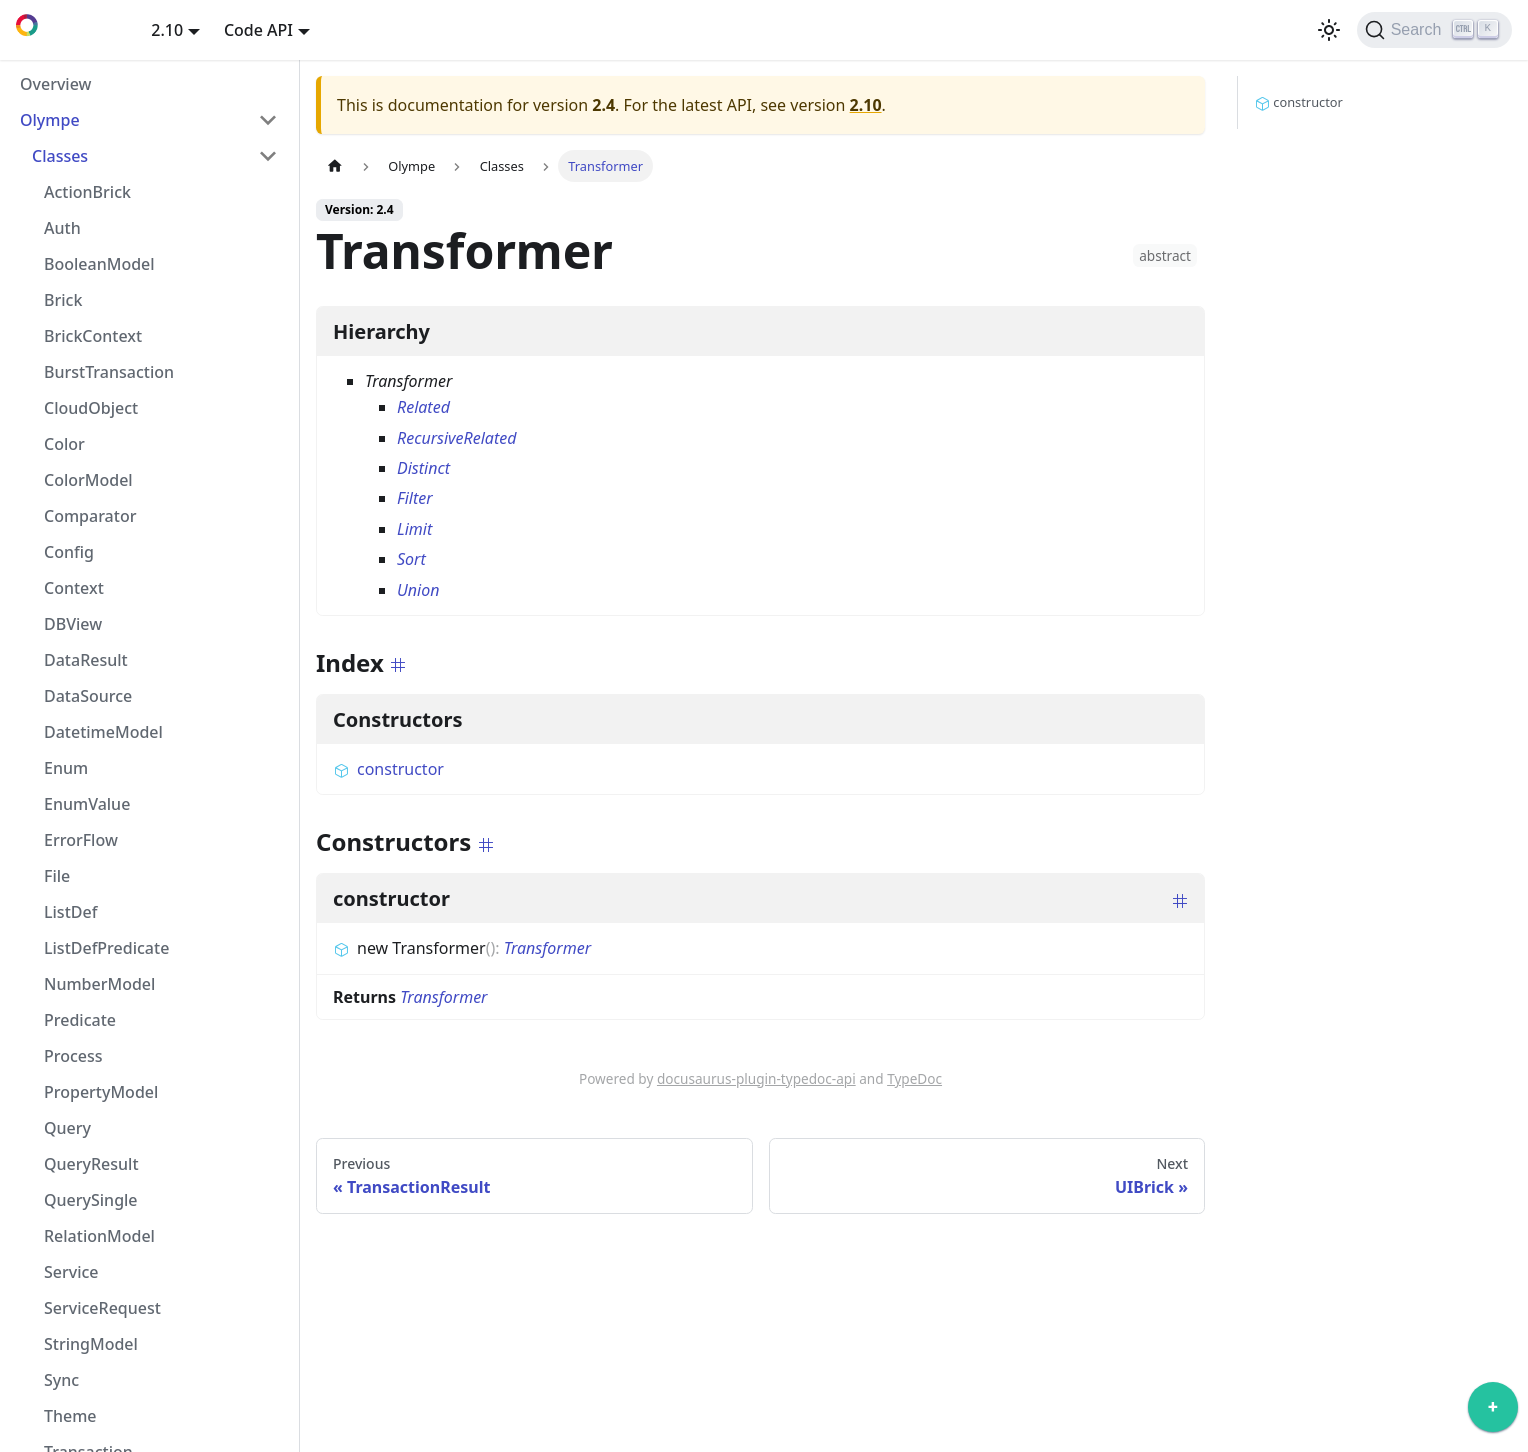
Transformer (547, 948)
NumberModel (99, 984)
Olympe (50, 120)
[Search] (1434, 30)
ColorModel (88, 480)
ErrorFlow (81, 840)
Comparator (90, 516)
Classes (60, 156)
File (57, 876)
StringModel (91, 1344)
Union (418, 590)
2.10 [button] (167, 30)
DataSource (88, 696)
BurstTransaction (109, 372)
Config (69, 552)
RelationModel (99, 1236)
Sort (411, 559)
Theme (70, 1416)
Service (71, 1272)
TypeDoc (914, 1078)
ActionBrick (87, 192)
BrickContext (93, 336)
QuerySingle (91, 1200)
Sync (61, 1380)
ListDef (70, 912)
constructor (388, 769)
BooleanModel (99, 264)
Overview (55, 84)
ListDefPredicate (106, 948)
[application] (1493, 1412)
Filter (415, 498)
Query (67, 1128)
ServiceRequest (102, 1308)
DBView (73, 624)
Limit (414, 529)
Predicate (80, 1020)
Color (64, 444)
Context (74, 588)
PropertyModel (101, 1092)
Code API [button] (258, 30)
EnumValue (87, 804)
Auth (62, 228)
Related (423, 407)
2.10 (866, 105)
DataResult (86, 660)
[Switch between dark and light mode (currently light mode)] (1329, 30)
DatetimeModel (103, 732)
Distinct (423, 468)
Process (73, 1056)
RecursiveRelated (456, 438)
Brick (63, 300)
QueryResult (91, 1164)
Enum (66, 768)
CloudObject (91, 408)
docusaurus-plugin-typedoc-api (756, 1078)
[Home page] (335, 165)
